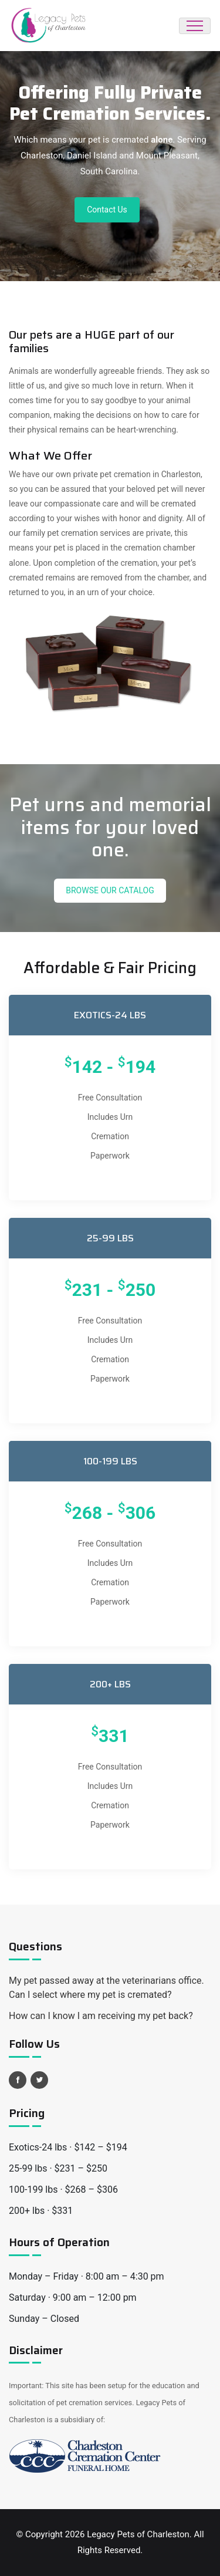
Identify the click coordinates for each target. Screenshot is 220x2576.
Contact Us (107, 209)
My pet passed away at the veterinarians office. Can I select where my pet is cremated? (106, 1987)
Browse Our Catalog (110, 890)
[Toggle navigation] (195, 26)
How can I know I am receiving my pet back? (101, 2015)
